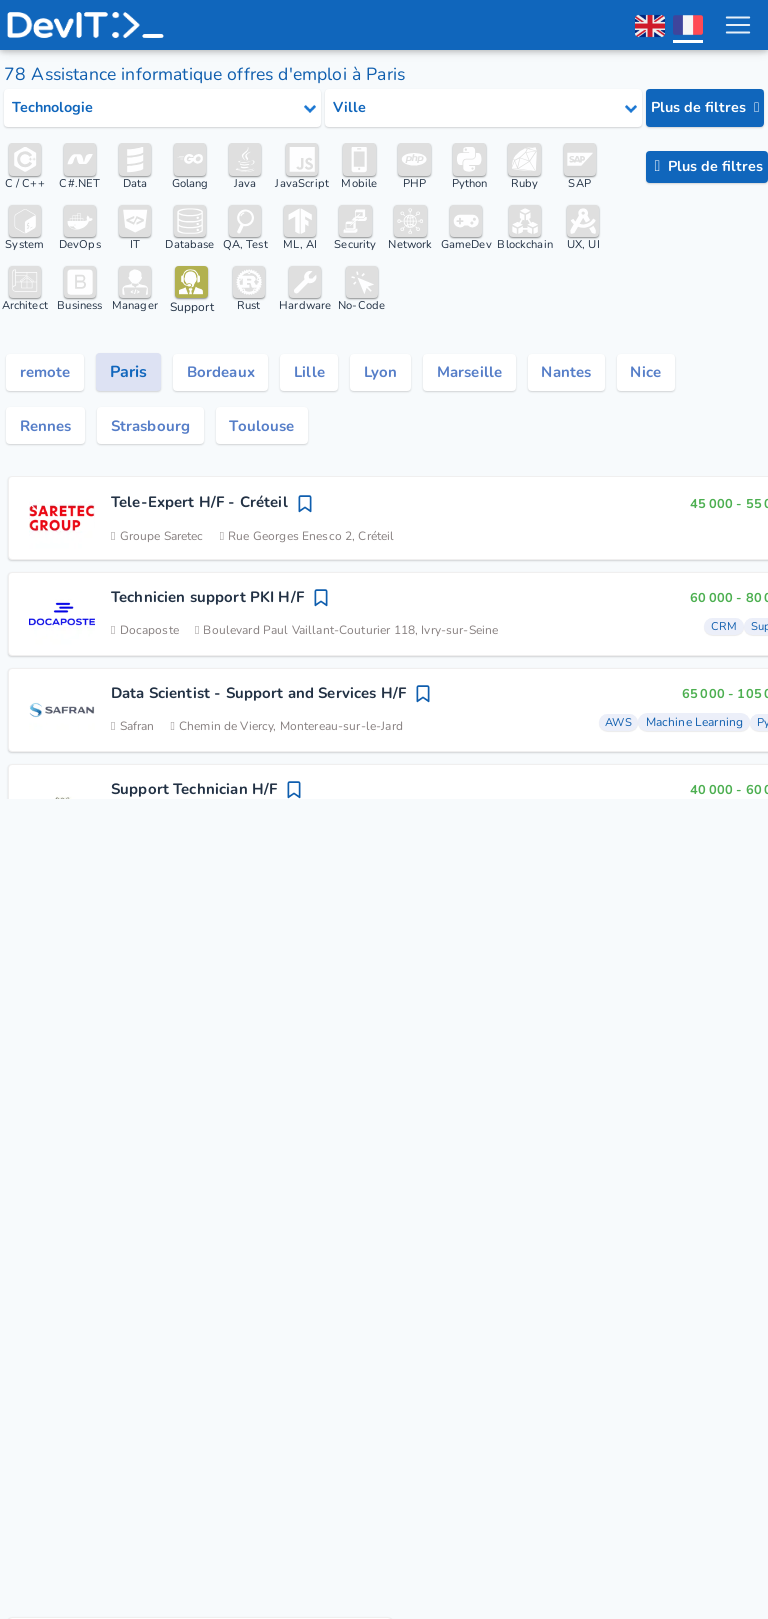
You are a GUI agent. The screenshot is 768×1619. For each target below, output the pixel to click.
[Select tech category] (162, 108)
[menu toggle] (737, 25)
